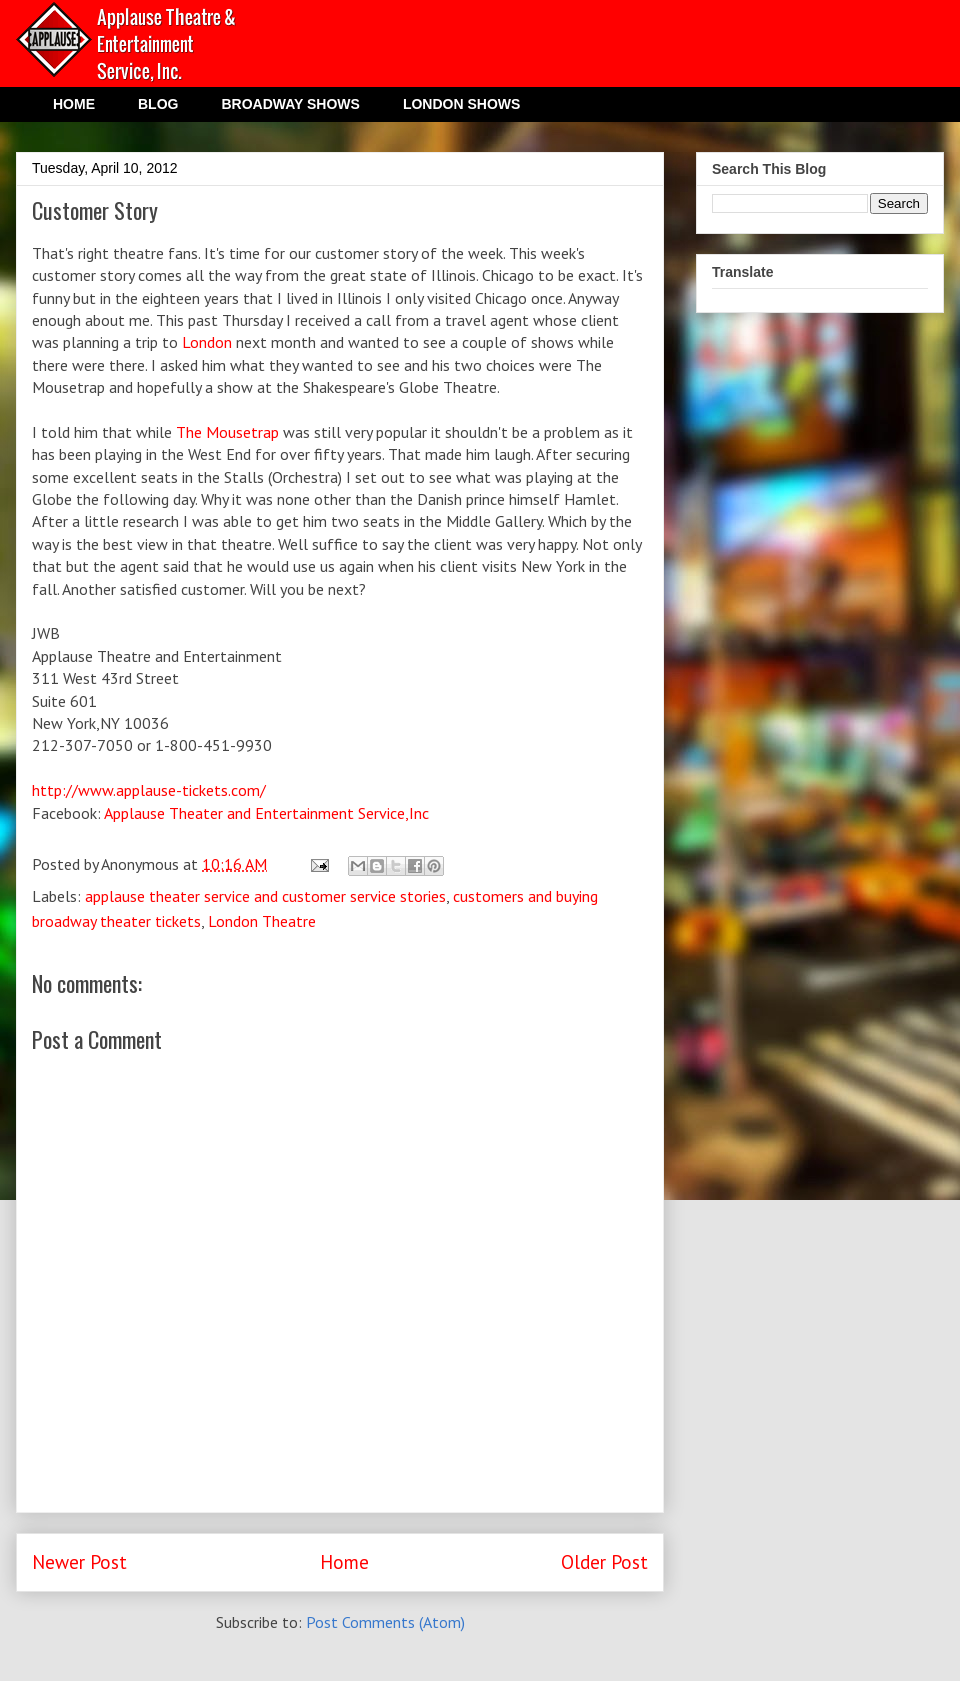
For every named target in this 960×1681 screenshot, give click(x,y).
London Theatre (262, 921)
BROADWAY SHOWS (290, 104)
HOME (74, 104)
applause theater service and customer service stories (265, 896)
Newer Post (79, 1561)
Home (344, 1561)
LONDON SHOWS (461, 104)
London (207, 342)
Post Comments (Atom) (385, 1622)
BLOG (158, 104)
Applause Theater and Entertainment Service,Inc (266, 813)
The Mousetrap (227, 432)
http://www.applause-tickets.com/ (149, 790)
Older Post (604, 1561)
